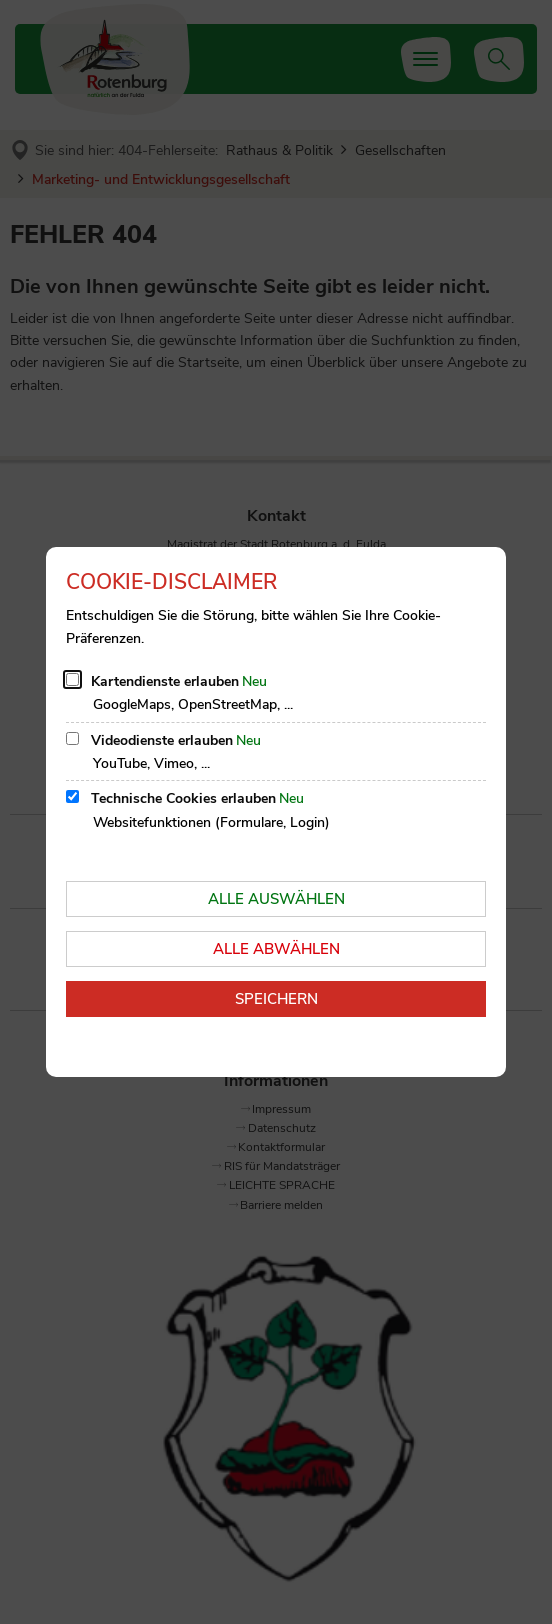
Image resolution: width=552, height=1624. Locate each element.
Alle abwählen (276, 949)
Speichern (276, 999)
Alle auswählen (276, 899)
